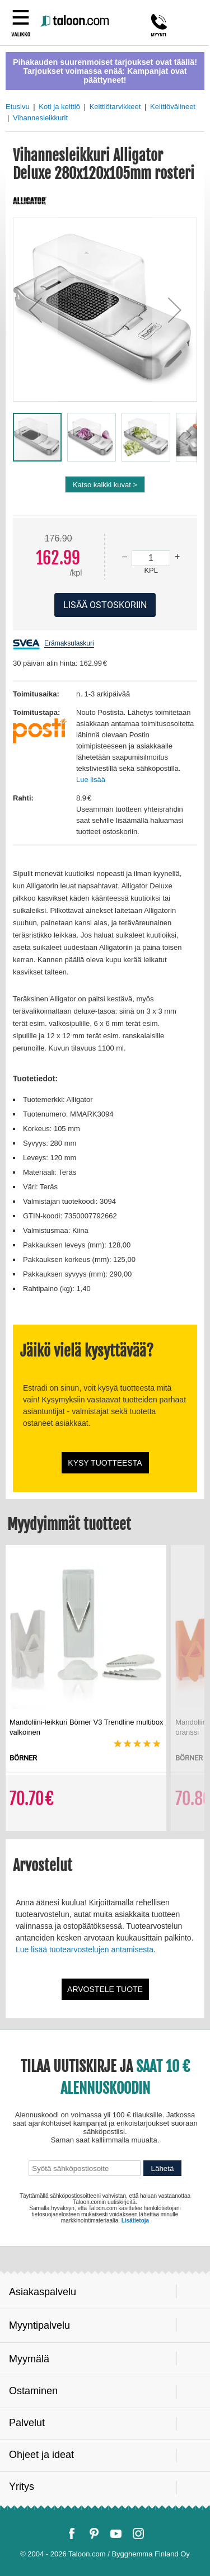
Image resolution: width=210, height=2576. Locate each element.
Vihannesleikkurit (40, 118)
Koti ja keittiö (59, 106)
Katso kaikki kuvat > (105, 485)
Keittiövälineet (172, 106)
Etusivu (18, 106)
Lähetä (162, 2168)
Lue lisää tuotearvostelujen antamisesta (84, 1949)
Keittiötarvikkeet (115, 106)
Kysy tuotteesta (105, 1462)
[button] (35, 310)
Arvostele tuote (105, 1989)
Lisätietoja (135, 2220)
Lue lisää (90, 779)
